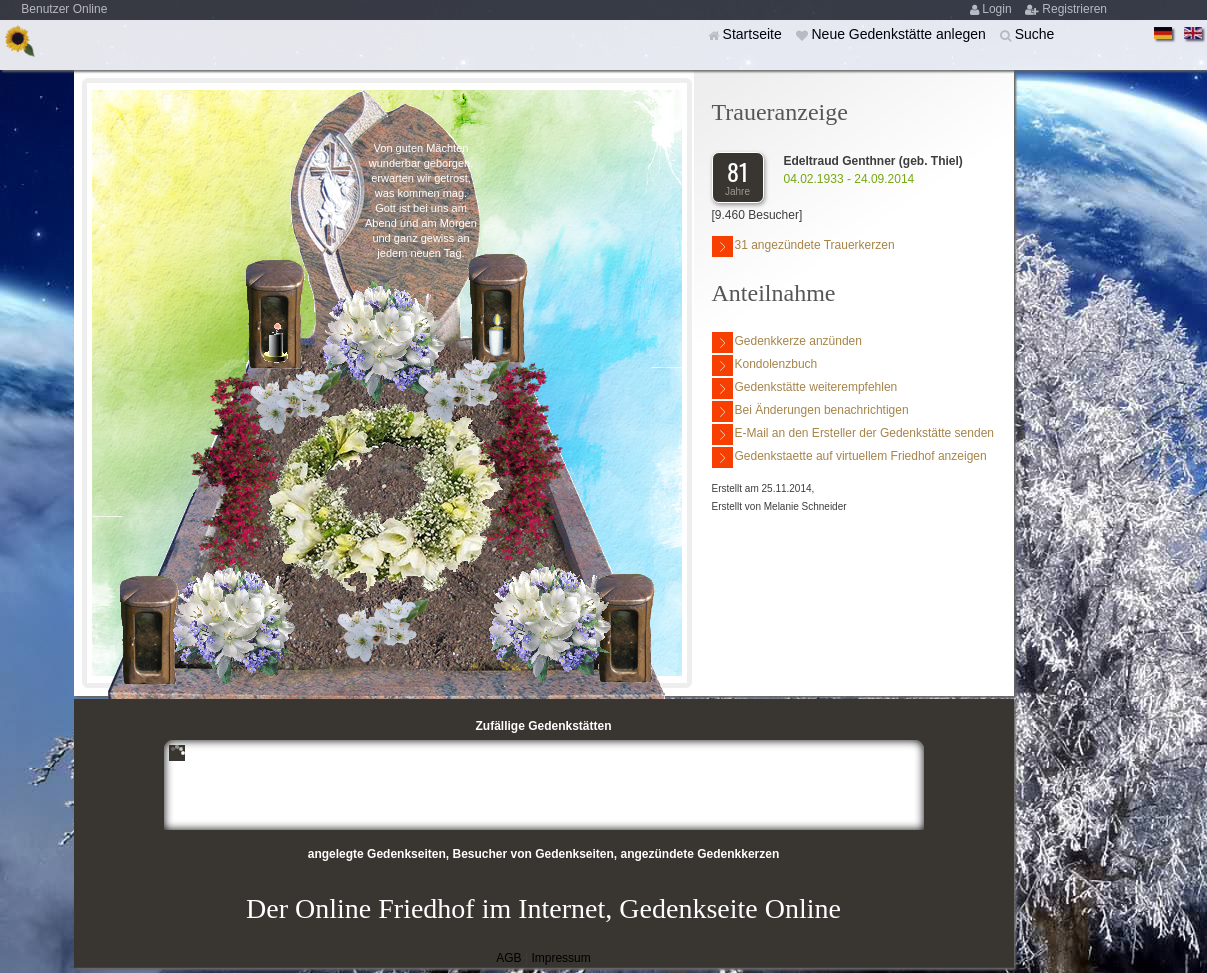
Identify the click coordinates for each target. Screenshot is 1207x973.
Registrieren (1074, 9)
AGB (508, 958)
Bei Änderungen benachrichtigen (810, 411)
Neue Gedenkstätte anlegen (900, 34)
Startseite (754, 34)
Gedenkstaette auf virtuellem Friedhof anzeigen (849, 457)
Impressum (560, 958)
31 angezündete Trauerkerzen (803, 246)
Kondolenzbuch (765, 365)
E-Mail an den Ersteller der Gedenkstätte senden (853, 434)
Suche (1035, 34)
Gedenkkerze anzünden (787, 342)
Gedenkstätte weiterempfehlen (805, 388)
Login (998, 9)
